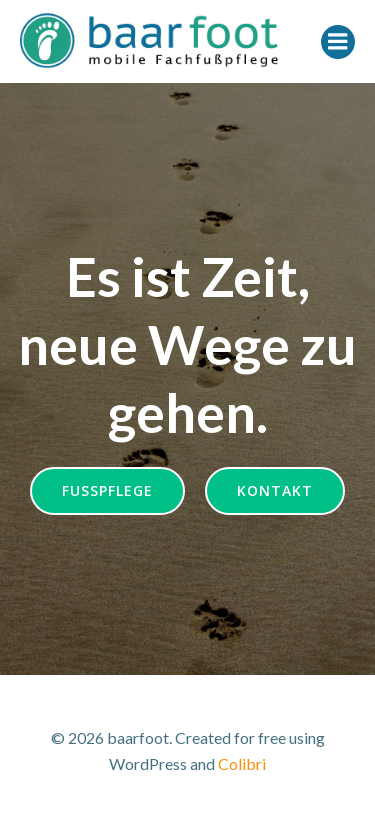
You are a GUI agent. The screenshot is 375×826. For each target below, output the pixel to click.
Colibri (242, 763)
